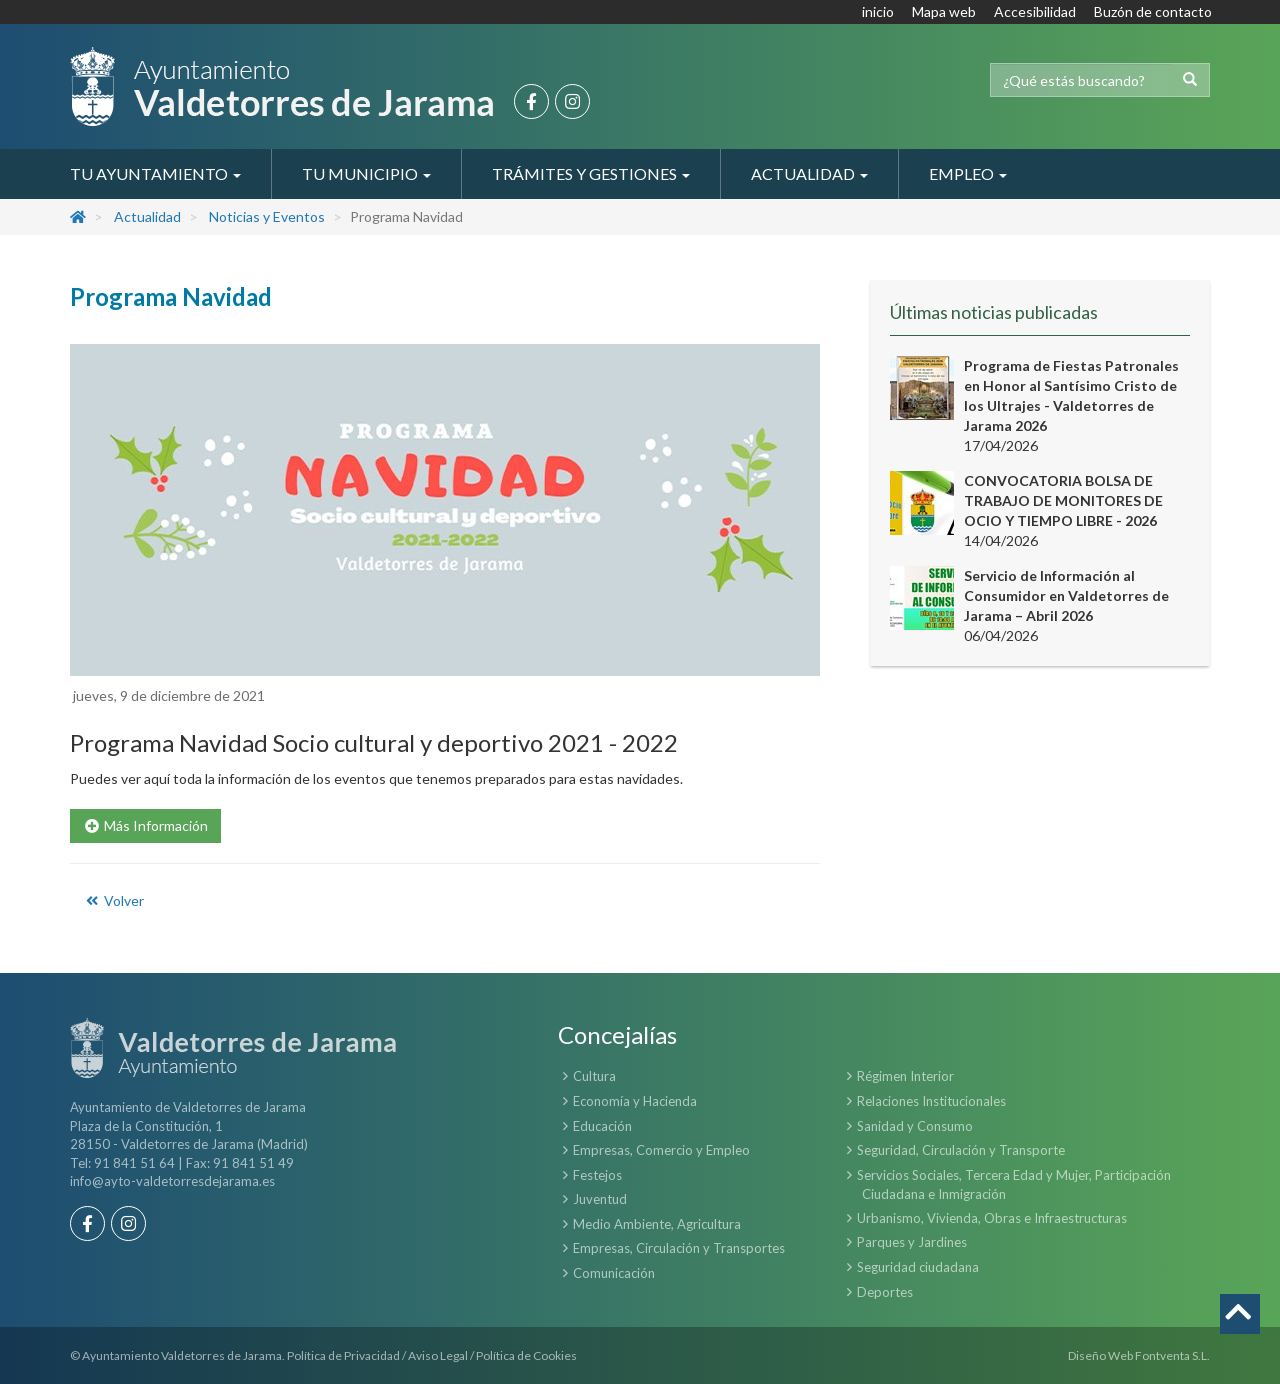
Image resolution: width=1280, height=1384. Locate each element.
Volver (113, 900)
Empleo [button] (968, 173)
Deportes (885, 1292)
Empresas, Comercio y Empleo (661, 1150)
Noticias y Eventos (267, 216)
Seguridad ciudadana (918, 1267)
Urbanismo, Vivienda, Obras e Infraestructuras (992, 1218)
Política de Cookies (526, 1355)
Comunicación (614, 1273)
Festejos (597, 1175)
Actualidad (147, 216)
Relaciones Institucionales (931, 1101)
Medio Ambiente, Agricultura (657, 1224)
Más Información (145, 825)
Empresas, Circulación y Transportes (679, 1248)
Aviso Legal (438, 1355)
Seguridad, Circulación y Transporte (961, 1150)
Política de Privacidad (343, 1355)
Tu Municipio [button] (366, 173)
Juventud (600, 1199)
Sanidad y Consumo (915, 1126)
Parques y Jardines (912, 1242)
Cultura (594, 1076)
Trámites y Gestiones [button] (591, 173)
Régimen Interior (905, 1076)
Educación (602, 1126)
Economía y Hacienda (635, 1101)
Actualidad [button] (809, 173)
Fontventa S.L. (1172, 1355)
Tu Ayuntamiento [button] (155, 173)
